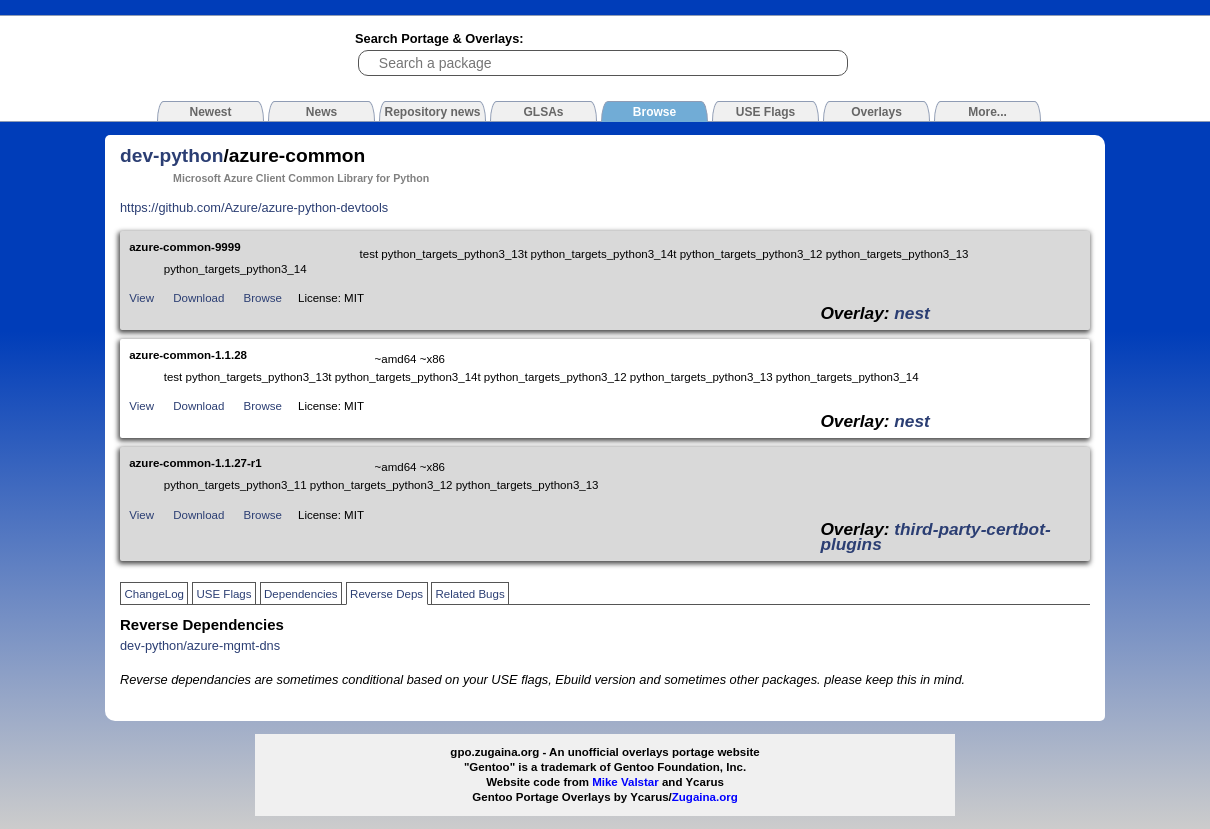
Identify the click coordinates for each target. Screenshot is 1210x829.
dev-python (171, 155)
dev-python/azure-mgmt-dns (200, 645)
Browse (263, 298)
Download (198, 298)
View (141, 298)
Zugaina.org (705, 797)
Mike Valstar (625, 782)
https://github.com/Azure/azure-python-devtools (254, 207)
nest (912, 313)
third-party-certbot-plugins (935, 536)
